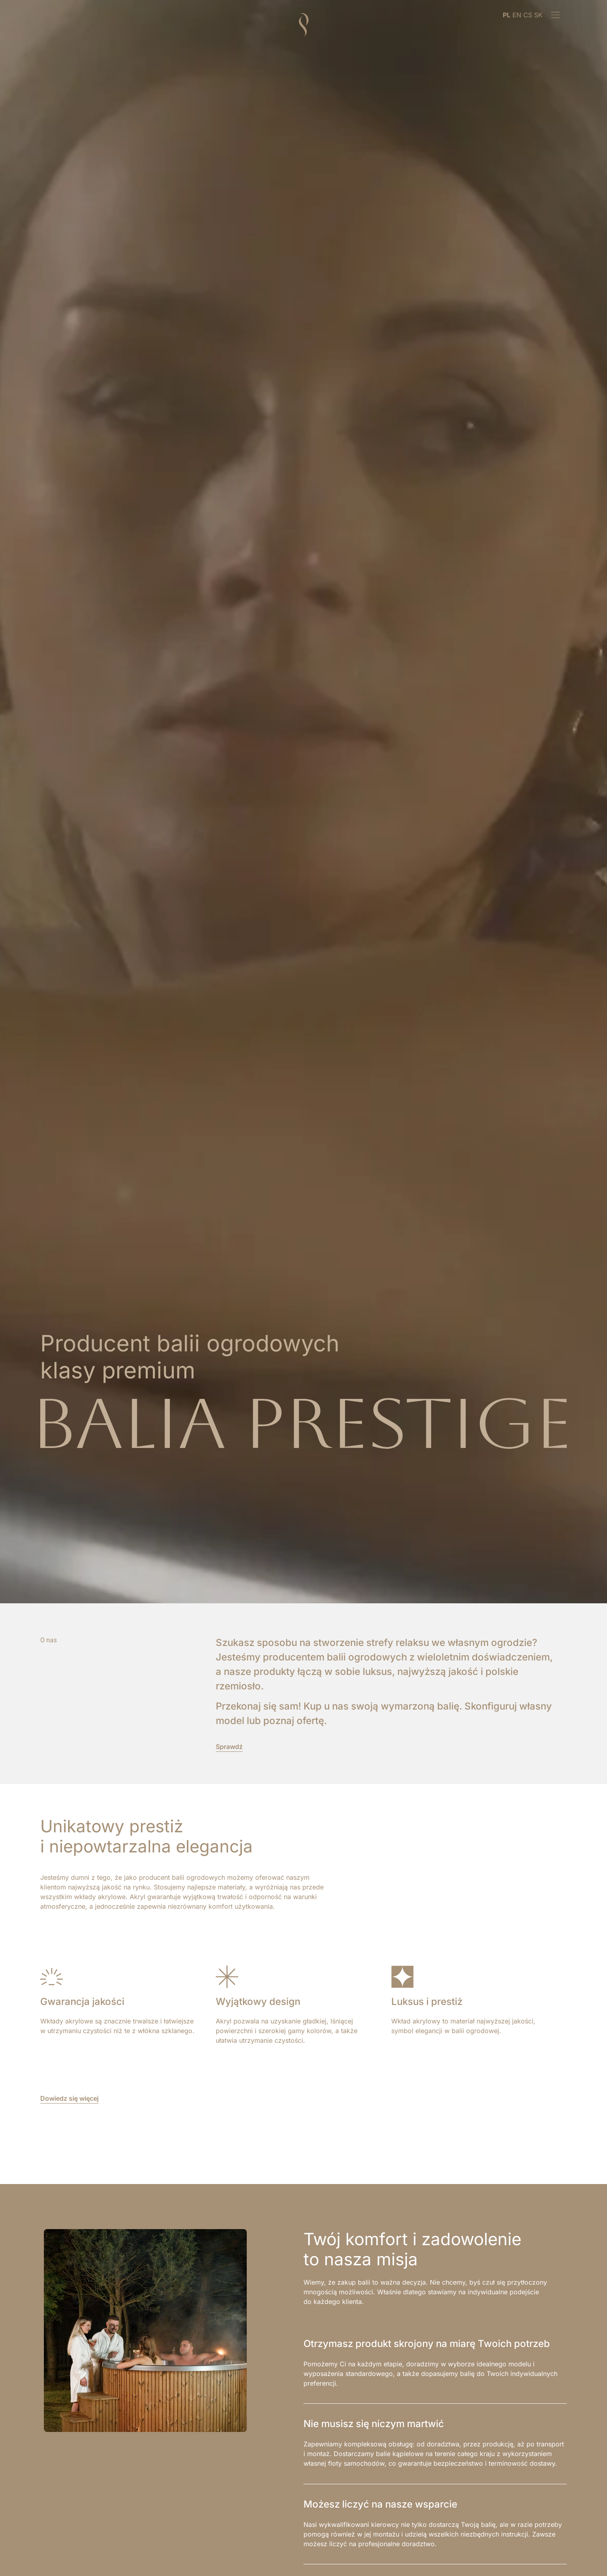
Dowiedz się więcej (69, 2098)
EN (516, 15)
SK (538, 15)
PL (506, 15)
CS (527, 15)
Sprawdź (229, 1747)
